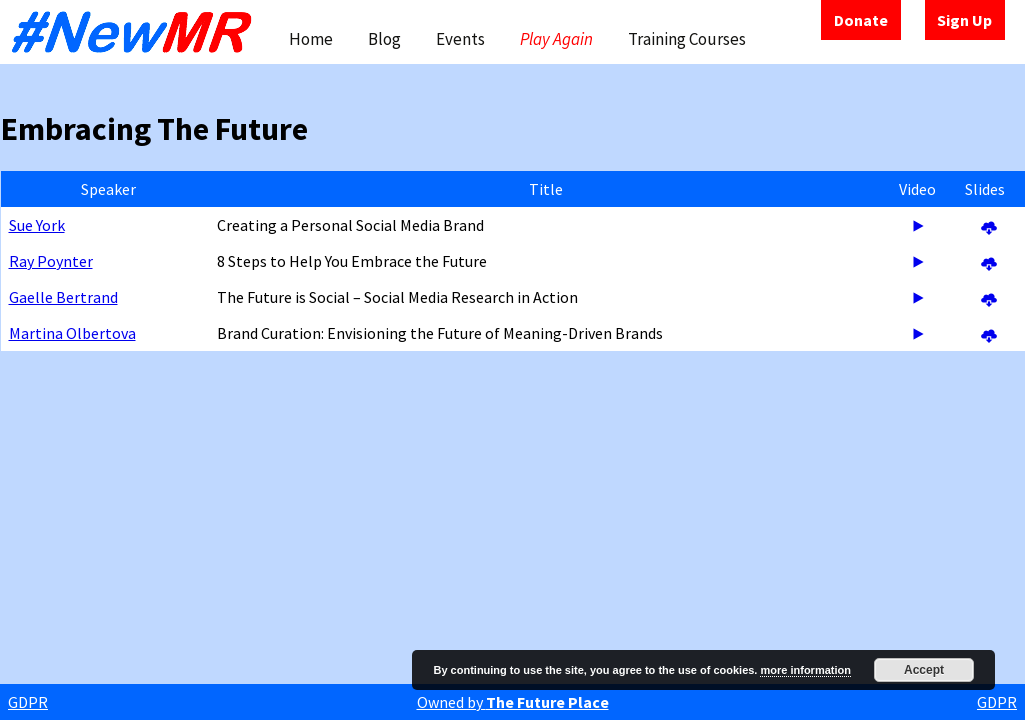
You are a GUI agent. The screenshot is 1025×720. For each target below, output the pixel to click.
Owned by (513, 702)
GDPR (28, 702)
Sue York (37, 225)
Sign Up (964, 20)
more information (805, 670)
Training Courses (687, 39)
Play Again (556, 39)
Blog (384, 39)
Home (311, 39)
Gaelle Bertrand (63, 297)
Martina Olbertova (72, 333)
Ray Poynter (51, 261)
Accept (924, 670)
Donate (861, 20)
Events (460, 39)
